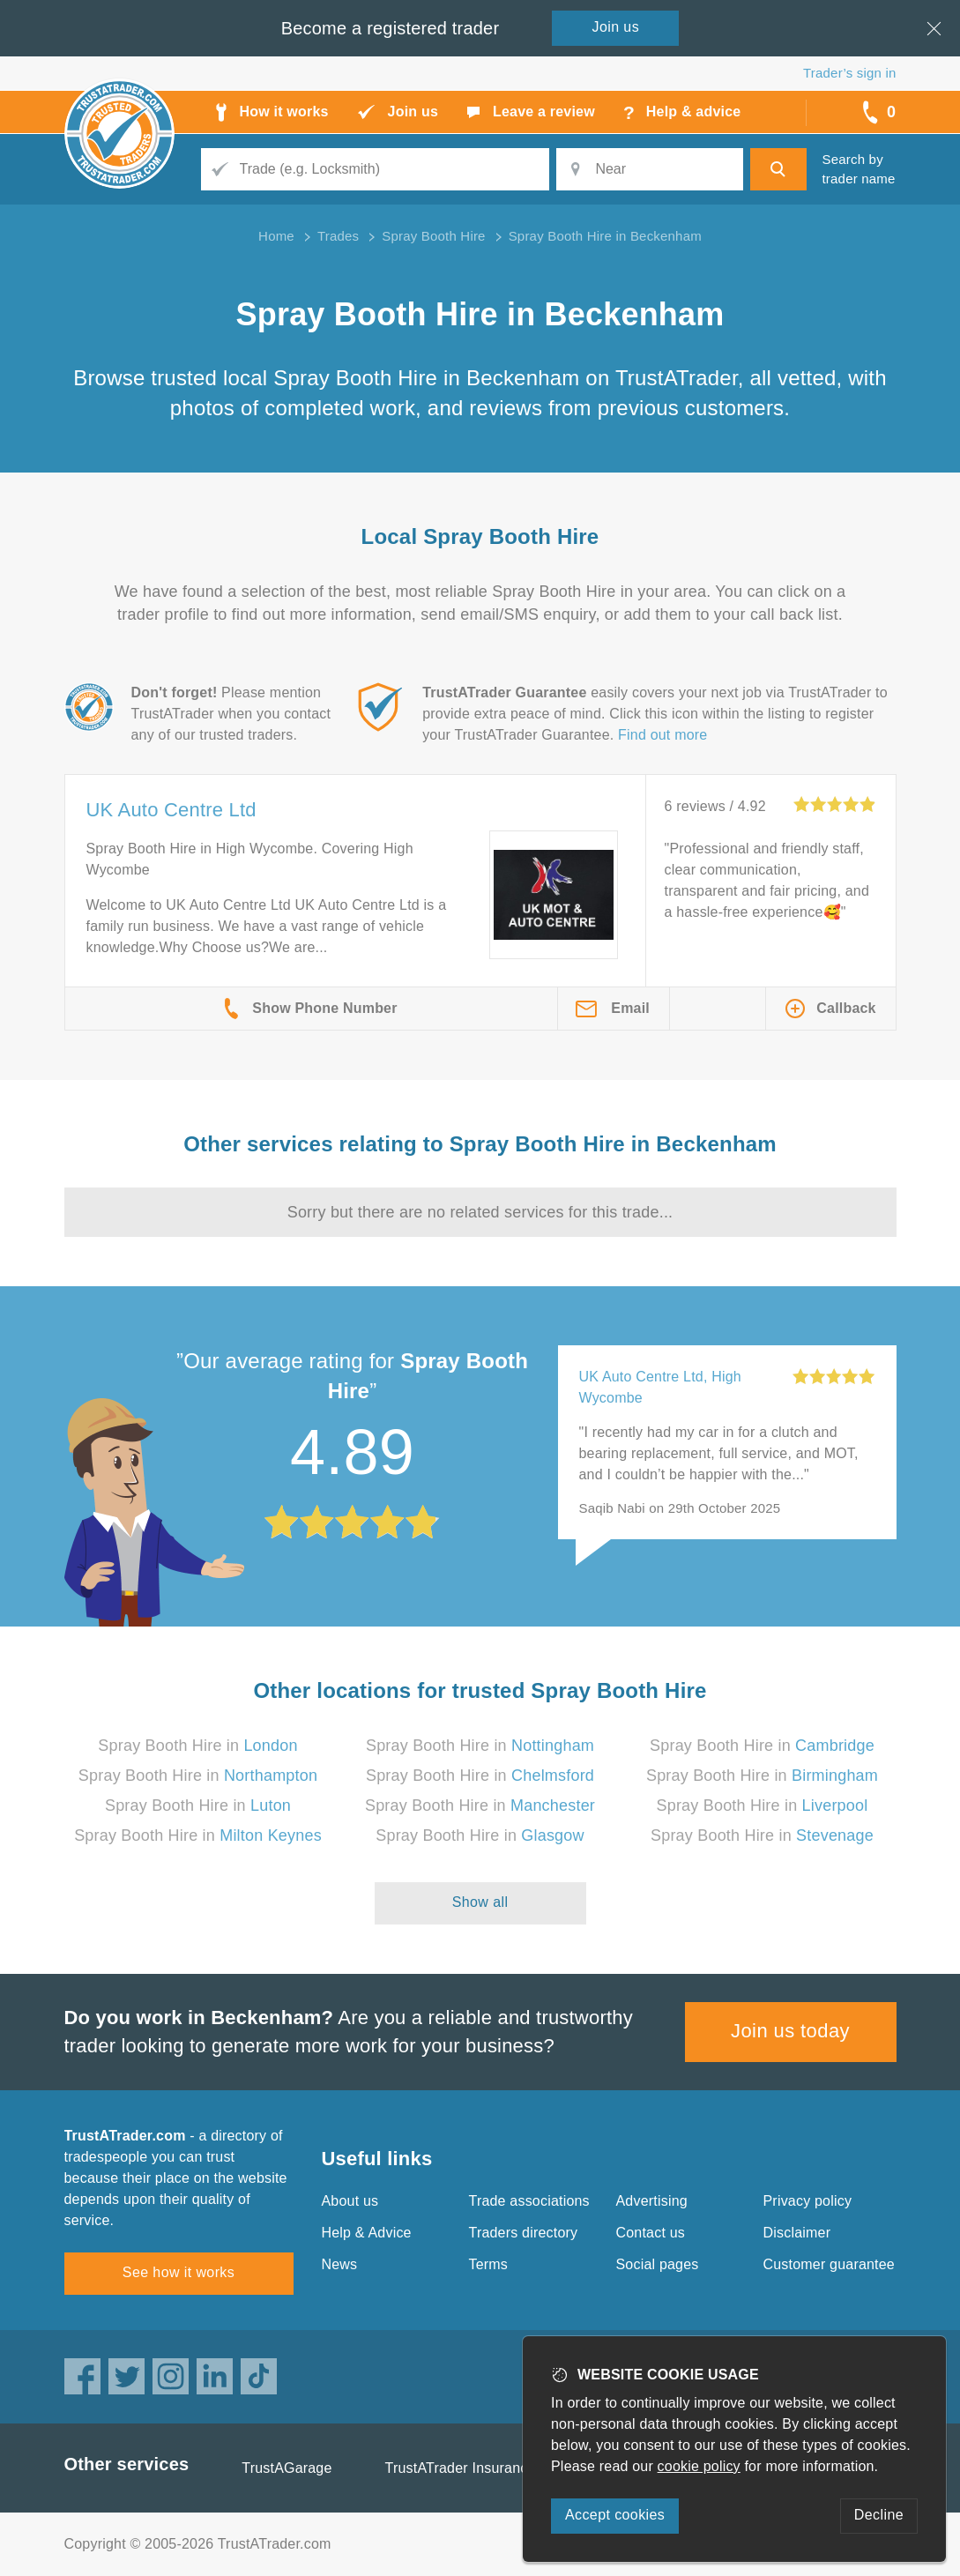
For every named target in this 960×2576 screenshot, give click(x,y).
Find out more (662, 734)
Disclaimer (797, 2232)
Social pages (657, 2264)
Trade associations (529, 2200)
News (340, 2264)
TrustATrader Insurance (460, 2468)
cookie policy (699, 2466)
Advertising (652, 2200)
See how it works (178, 2272)
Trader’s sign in (849, 72)
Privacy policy (807, 2200)
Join (616, 26)
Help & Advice (367, 2232)
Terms (489, 2264)
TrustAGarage (286, 2468)
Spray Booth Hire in (197, 1745)
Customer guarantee (829, 2264)
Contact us (650, 2232)
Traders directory (523, 2232)
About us (350, 2200)
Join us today (790, 2031)
